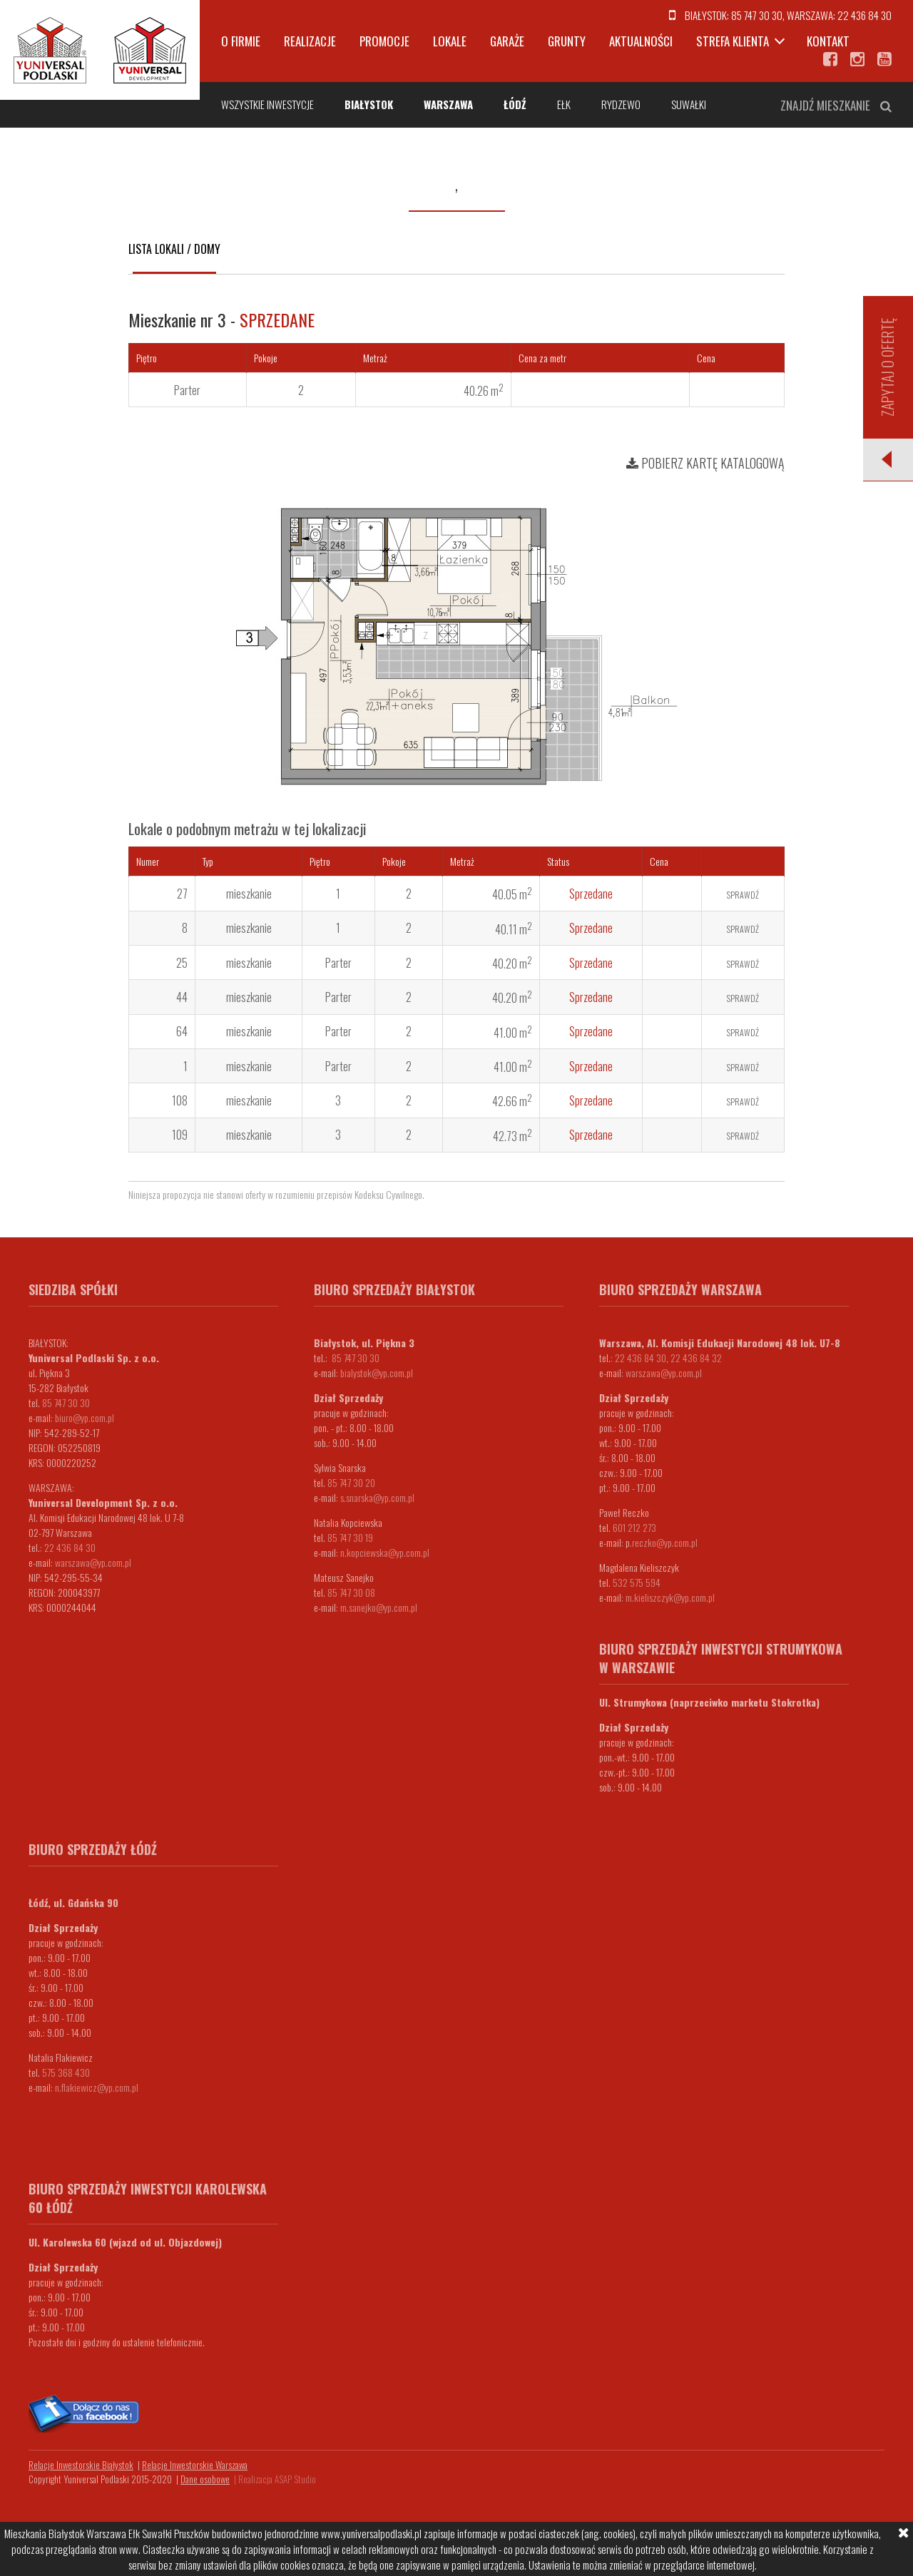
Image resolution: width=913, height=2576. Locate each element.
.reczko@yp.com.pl (664, 1542)
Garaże (507, 41)
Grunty (567, 41)
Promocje (384, 41)
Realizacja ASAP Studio (277, 2479)
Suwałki (688, 104)
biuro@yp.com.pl (84, 1417)
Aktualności (641, 41)
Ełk (564, 104)
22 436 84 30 (864, 15)
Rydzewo (621, 104)
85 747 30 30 (756, 15)
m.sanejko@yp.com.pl (378, 1607)
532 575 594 (636, 1582)
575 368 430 (66, 2072)
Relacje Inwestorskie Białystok (81, 2465)
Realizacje (310, 41)
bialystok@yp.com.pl (376, 1372)
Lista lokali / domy (174, 248)
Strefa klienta (732, 41)
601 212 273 (634, 1527)
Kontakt (828, 41)
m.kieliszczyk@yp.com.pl (670, 1597)
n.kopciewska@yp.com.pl (384, 1552)
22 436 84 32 (696, 1357)
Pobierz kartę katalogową (705, 463)
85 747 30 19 (350, 1537)
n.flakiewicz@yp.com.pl (96, 2087)
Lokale (449, 41)
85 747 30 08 (351, 1592)
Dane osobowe (205, 2479)
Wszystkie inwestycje (267, 104)
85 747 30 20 (351, 1482)
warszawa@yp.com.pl (93, 1562)
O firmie (240, 41)
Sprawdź (743, 895)
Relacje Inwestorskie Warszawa (195, 2465)
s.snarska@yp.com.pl (377, 1497)
